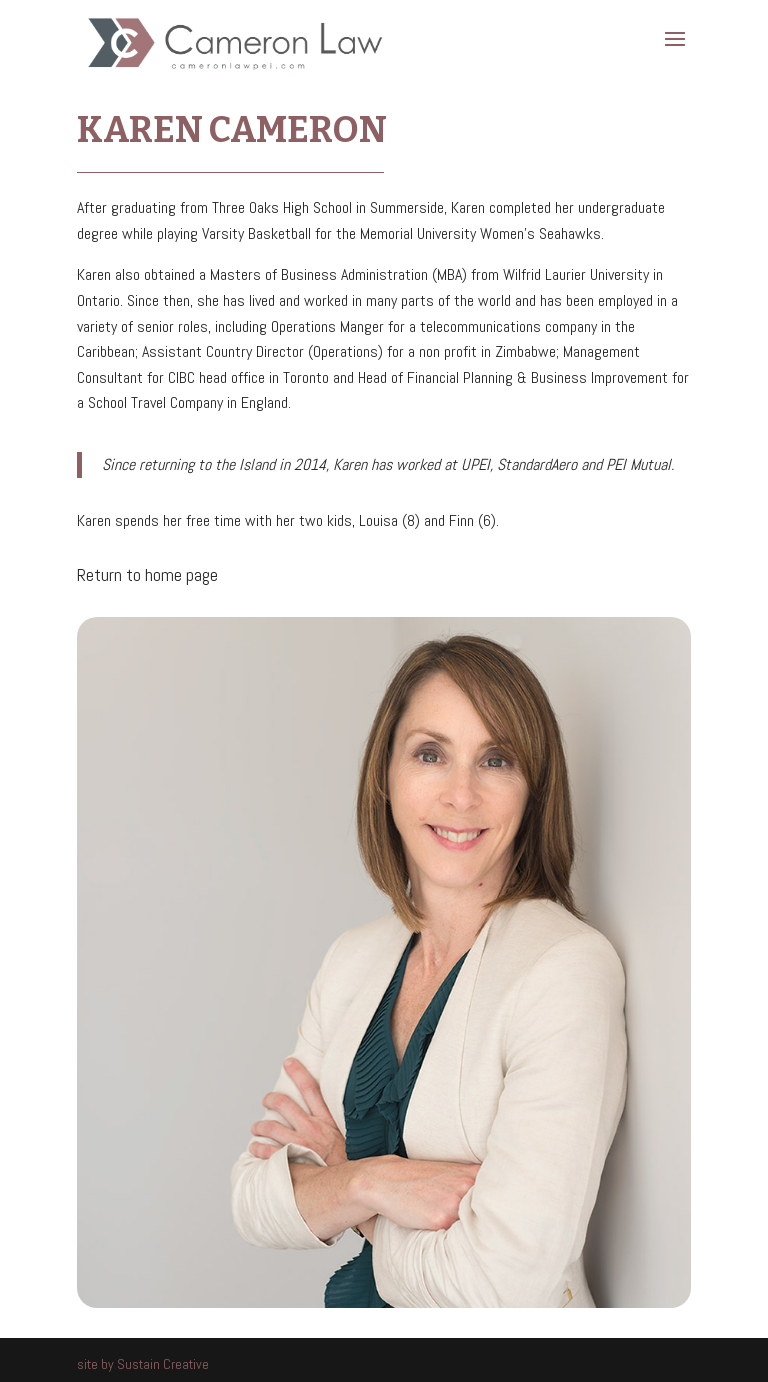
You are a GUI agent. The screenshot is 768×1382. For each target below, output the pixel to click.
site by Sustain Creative (143, 1364)
